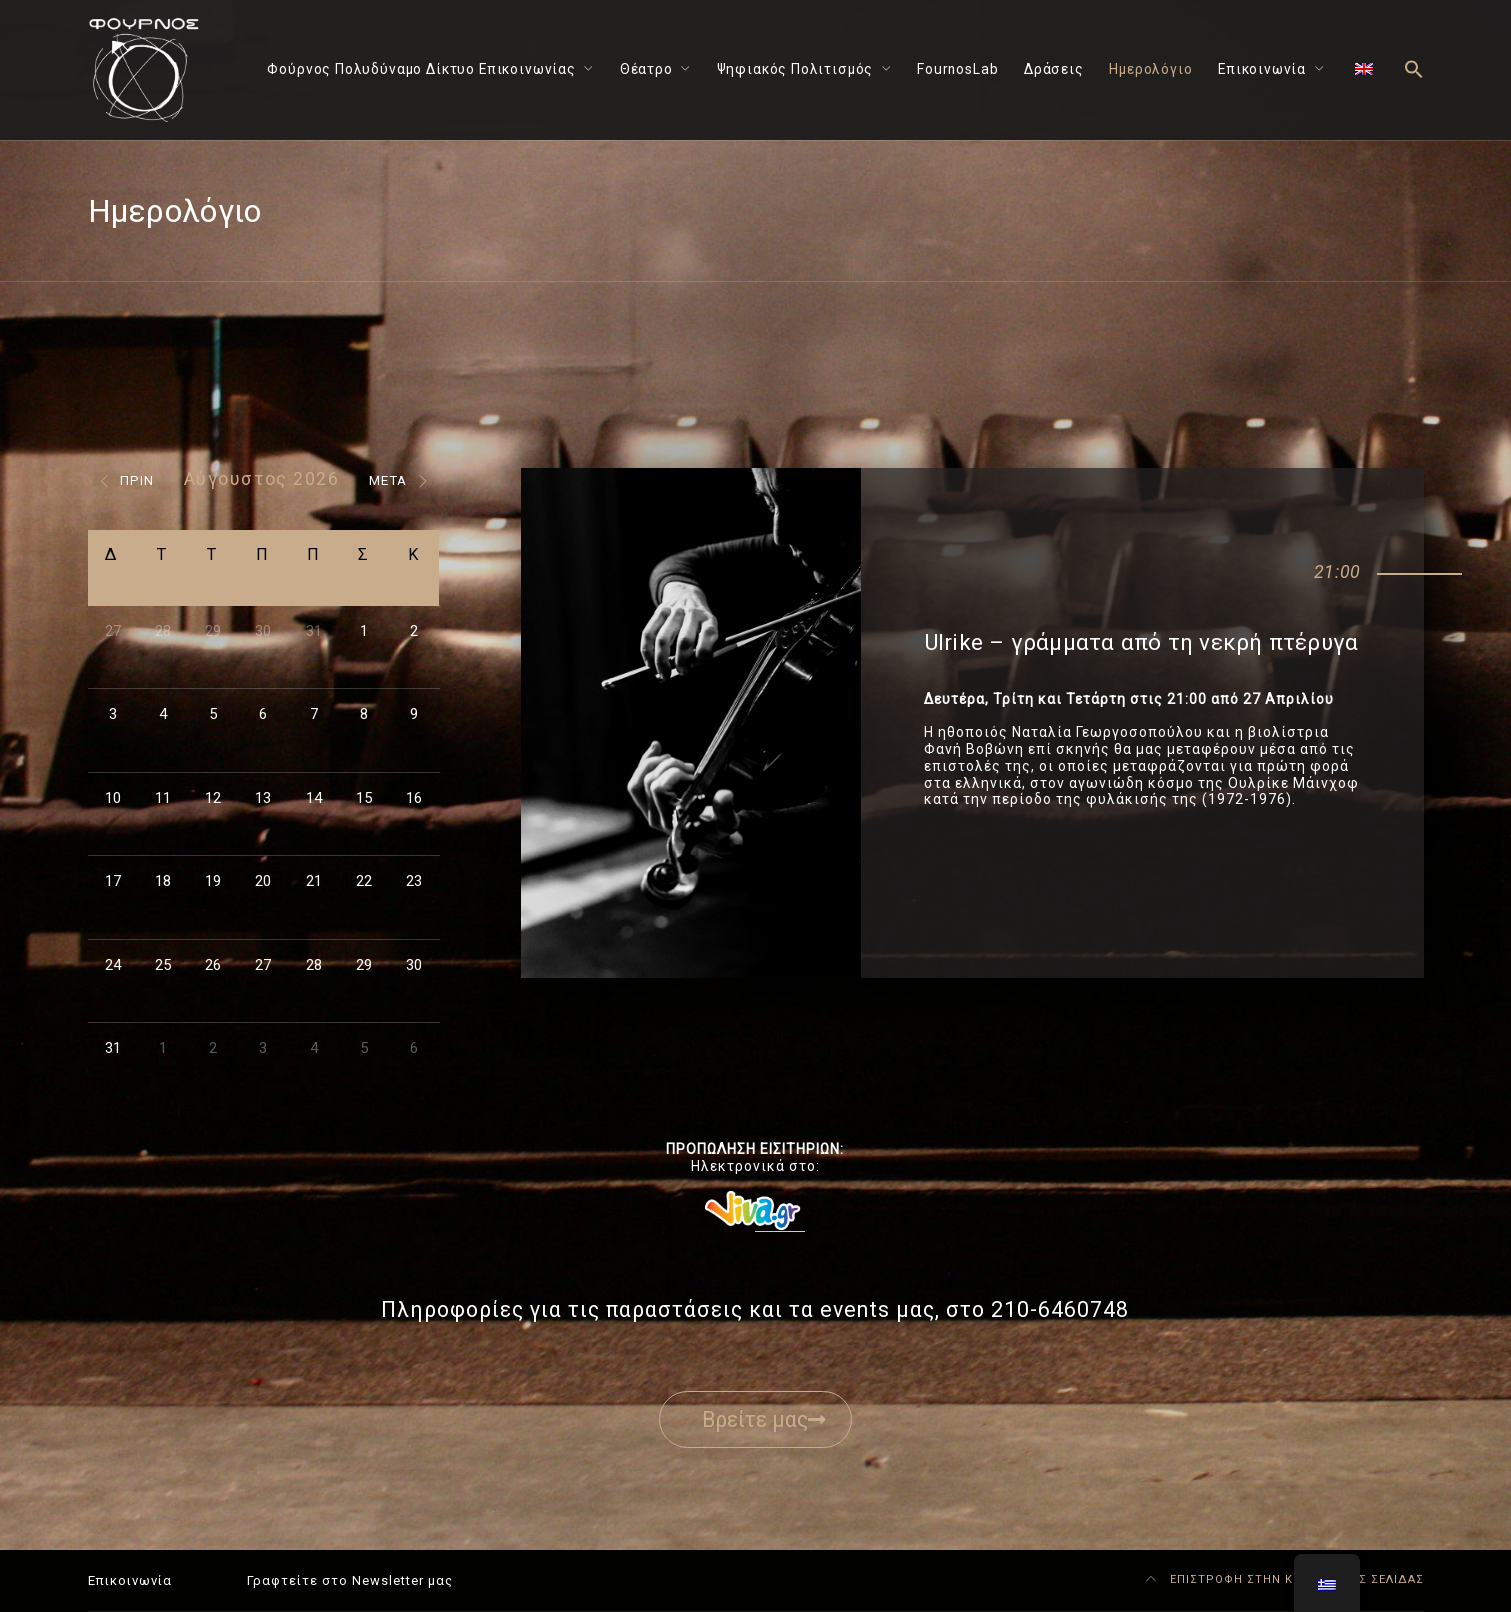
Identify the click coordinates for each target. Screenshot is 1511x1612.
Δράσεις (1054, 69)
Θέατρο (646, 69)
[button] (1414, 70)
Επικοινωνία (1262, 69)
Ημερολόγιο (1150, 69)
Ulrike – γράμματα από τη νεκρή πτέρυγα (1141, 642)
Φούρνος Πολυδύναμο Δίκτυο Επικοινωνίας (421, 69)
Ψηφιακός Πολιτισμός (795, 69)
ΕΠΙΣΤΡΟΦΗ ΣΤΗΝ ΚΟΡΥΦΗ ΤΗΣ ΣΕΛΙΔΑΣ (1285, 1579)
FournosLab (957, 69)
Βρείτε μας (764, 1419)
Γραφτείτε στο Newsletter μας (350, 1580)
